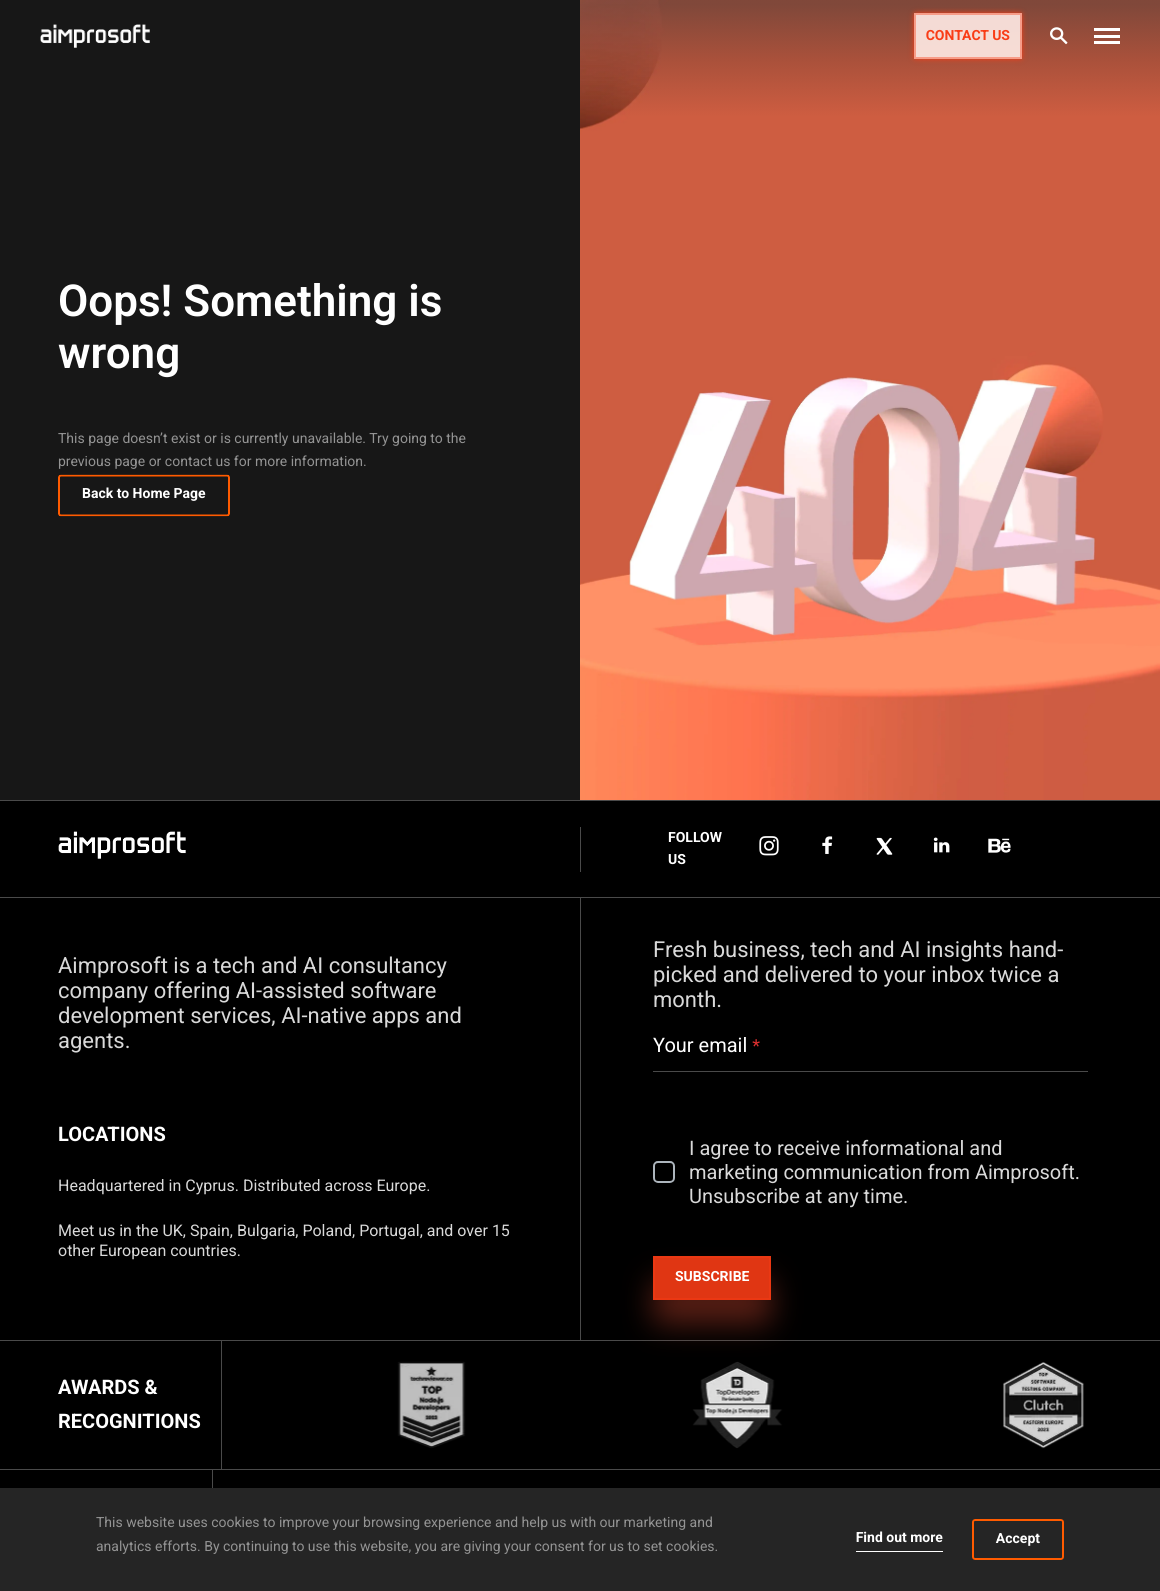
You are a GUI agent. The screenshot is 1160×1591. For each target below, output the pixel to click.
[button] (1107, 36)
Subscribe (712, 1277)
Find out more (899, 1538)
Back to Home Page (144, 498)
